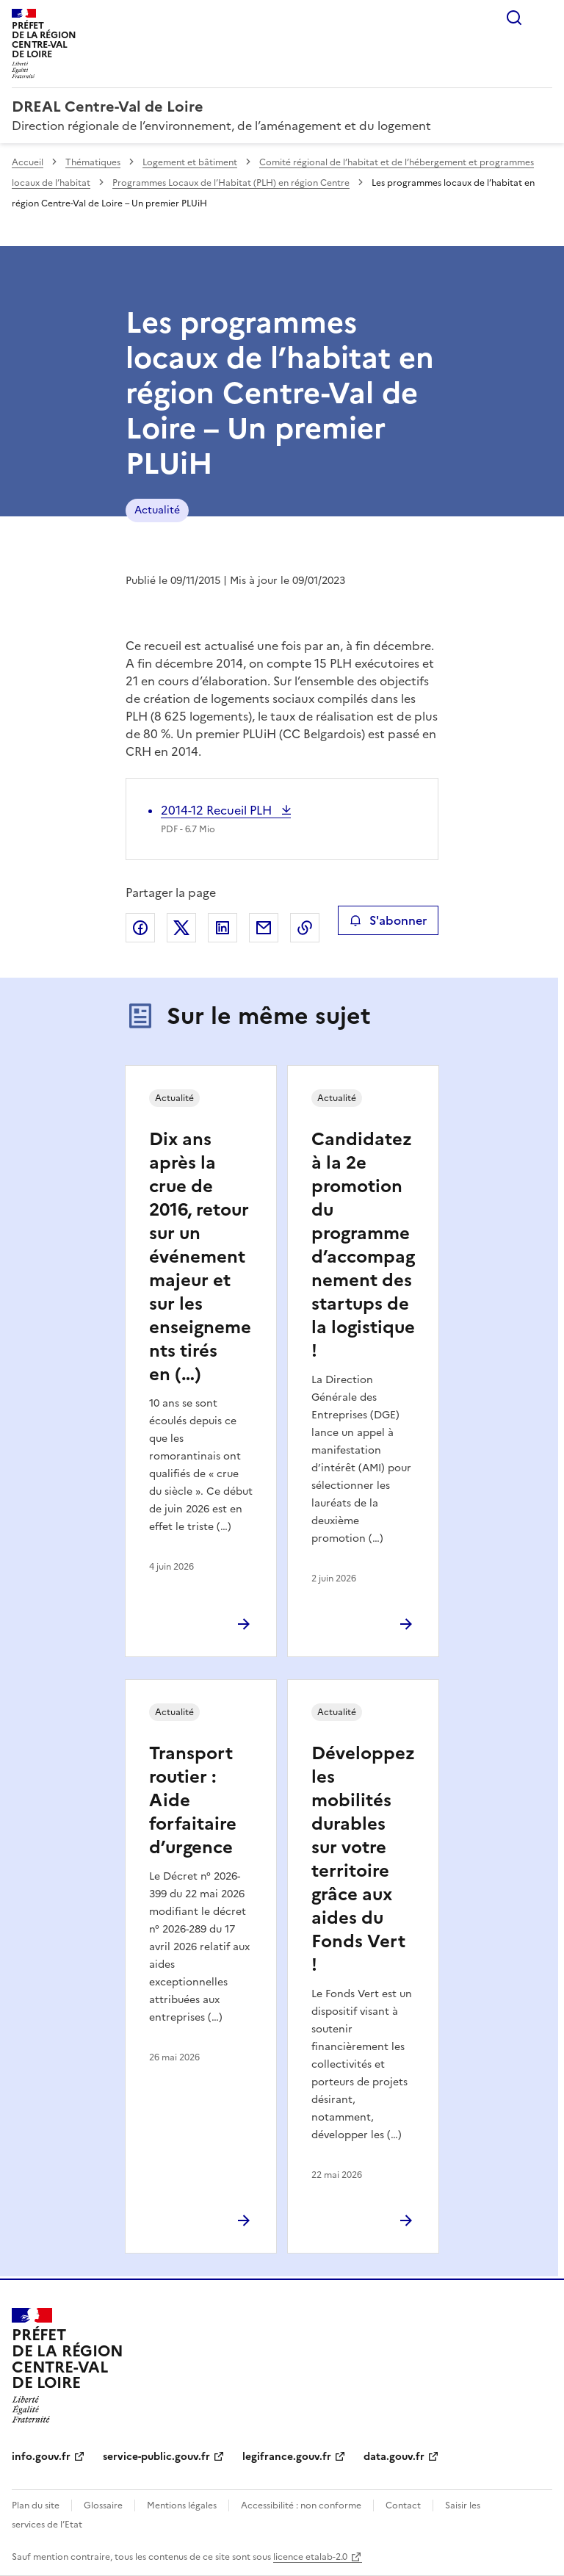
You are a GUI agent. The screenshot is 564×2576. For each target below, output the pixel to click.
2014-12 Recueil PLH (218, 810)
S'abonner (388, 920)
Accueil (27, 162)
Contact (403, 2505)
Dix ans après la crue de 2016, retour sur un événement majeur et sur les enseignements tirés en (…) (200, 1257)
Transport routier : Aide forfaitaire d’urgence (192, 1800)
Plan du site (35, 2505)
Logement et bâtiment (189, 162)
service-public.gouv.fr (156, 2456)
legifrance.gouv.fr (286, 2456)
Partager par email (263, 927)
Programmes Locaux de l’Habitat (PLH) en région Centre (231, 183)
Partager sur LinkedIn (222, 927)
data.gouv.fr (394, 2456)
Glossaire (103, 2505)
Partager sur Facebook (140, 927)
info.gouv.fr (41, 2456)
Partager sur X (181, 927)
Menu (543, 17)
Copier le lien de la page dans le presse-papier (304, 927)
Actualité (157, 510)
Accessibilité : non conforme (301, 2505)
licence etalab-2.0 (310, 2557)
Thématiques (92, 162)
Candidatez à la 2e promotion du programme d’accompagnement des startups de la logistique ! (363, 1245)
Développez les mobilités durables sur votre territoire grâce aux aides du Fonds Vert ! (363, 1859)
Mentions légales (182, 2505)
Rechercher (514, 17)
